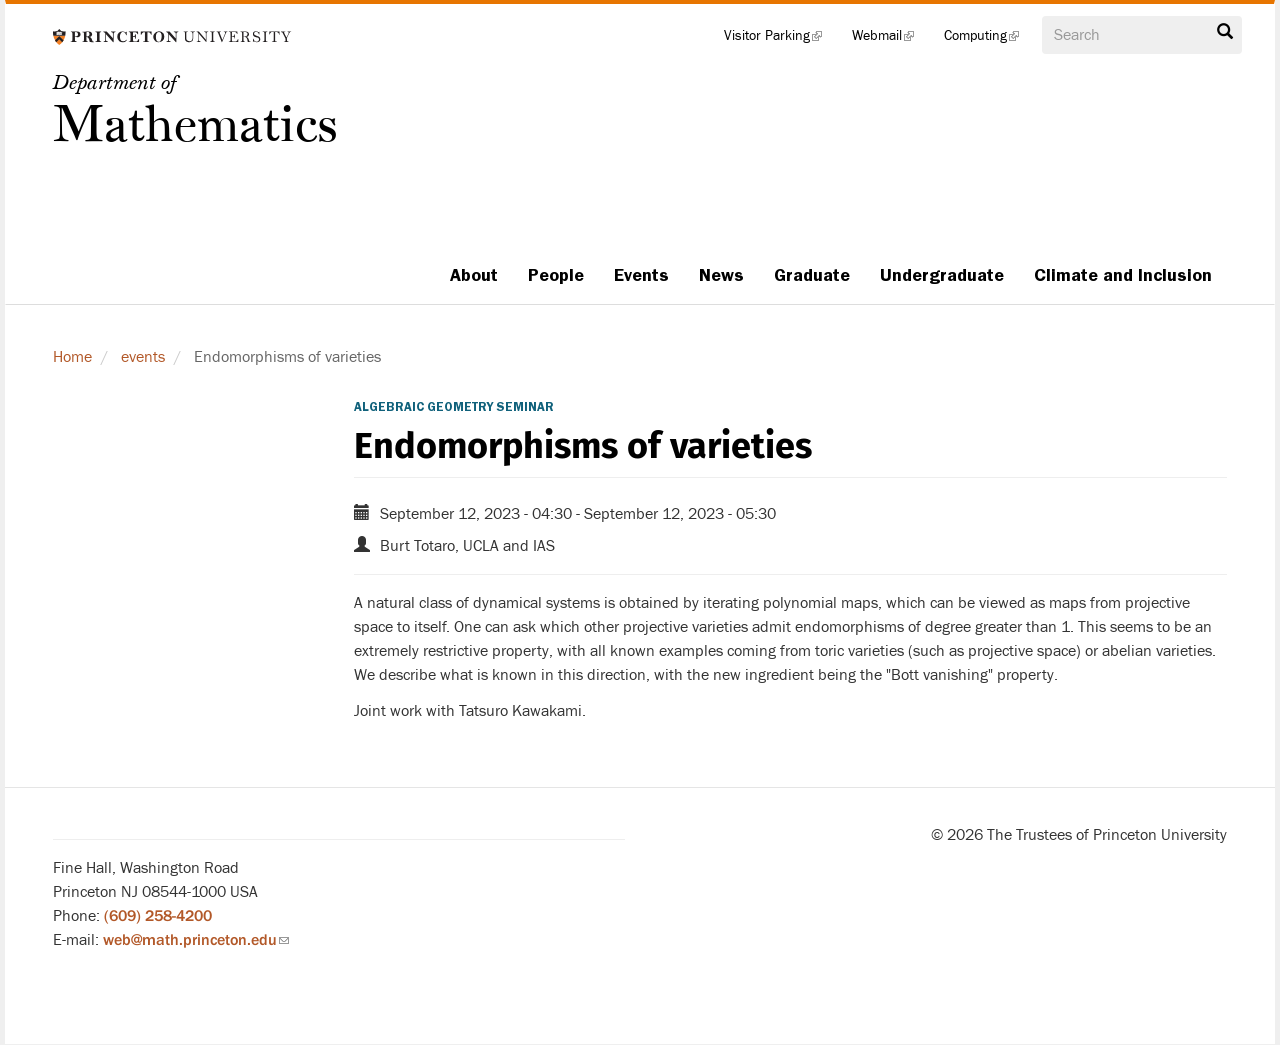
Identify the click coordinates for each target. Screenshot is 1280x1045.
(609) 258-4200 (158, 916)
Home (72, 357)
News (721, 275)
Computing (989, 40)
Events (641, 275)
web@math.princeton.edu (196, 940)
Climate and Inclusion (1123, 275)
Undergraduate (942, 275)
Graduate (812, 275)
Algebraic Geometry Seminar (454, 407)
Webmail (890, 40)
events (143, 357)
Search (1225, 32)
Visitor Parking (780, 40)
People (556, 275)
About (474, 275)
